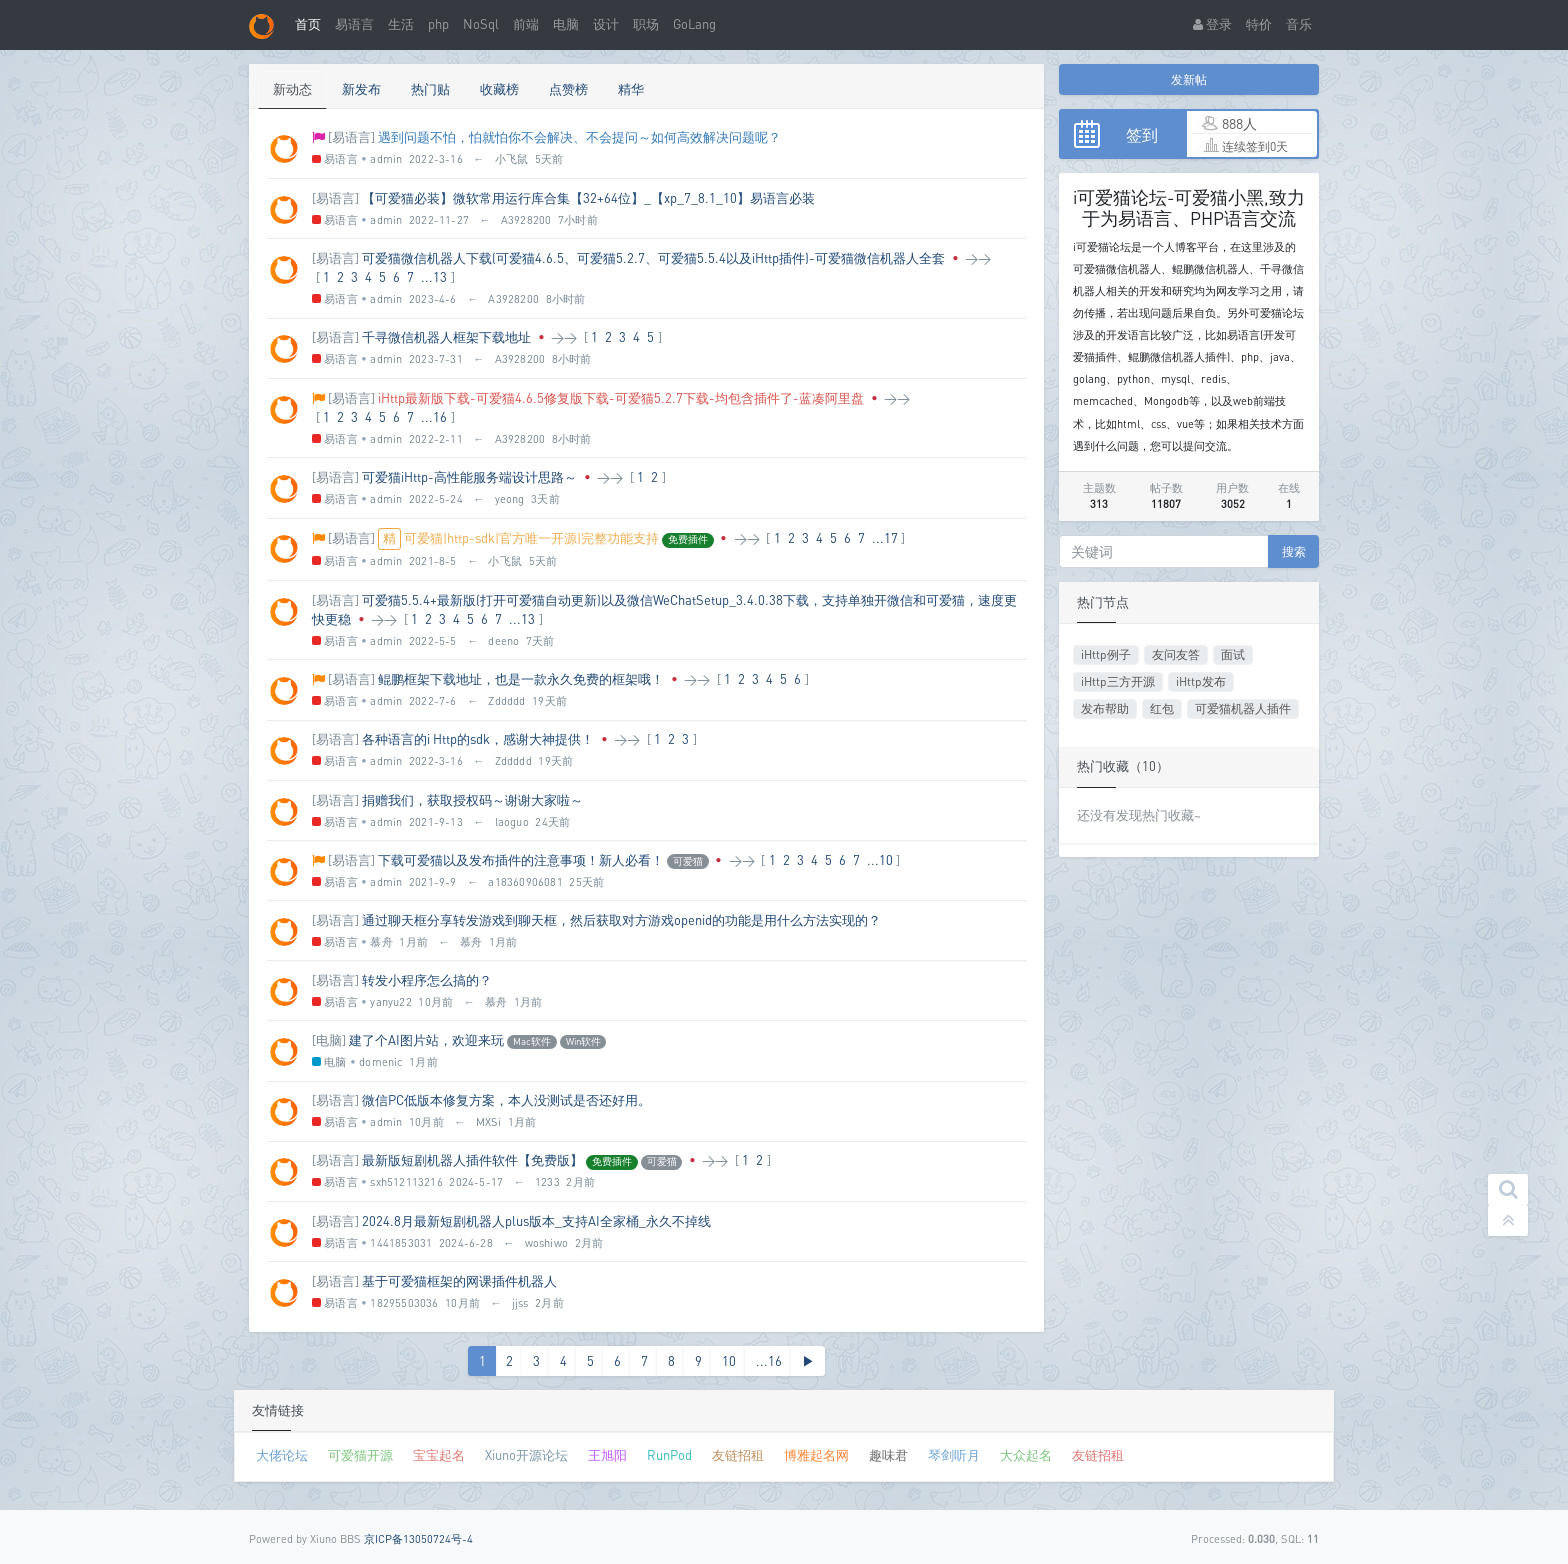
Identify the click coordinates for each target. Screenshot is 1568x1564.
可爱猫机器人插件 (1243, 708)
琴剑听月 (954, 1455)
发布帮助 (1105, 708)
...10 (880, 860)
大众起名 (1026, 1455)
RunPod (669, 1455)
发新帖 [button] (1189, 79)
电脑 (566, 24)
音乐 (1299, 24)
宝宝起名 (439, 1455)
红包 (1162, 708)
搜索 (1294, 551)
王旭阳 (607, 1455)
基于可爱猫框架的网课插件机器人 (459, 1281)
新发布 (361, 89)
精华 (631, 89)
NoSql (481, 24)
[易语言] (351, 137)
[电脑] (329, 1040)
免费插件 (688, 539)
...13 (434, 277)
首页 (308, 24)
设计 (606, 24)
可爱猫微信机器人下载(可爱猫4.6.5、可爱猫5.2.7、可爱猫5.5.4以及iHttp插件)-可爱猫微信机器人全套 (653, 258)
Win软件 (583, 1041)
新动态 (292, 89)
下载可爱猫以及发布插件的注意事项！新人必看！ (521, 860)
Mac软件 (532, 1041)
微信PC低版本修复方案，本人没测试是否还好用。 (506, 1100)
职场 (646, 24)
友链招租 (738, 1455)
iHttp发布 (1201, 681)
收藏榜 (499, 89)
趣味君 (888, 1455)
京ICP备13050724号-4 (418, 1538)
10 (729, 1361)
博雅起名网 (816, 1455)
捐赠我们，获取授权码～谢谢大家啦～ (472, 800)
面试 (1233, 654)
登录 (1212, 24)
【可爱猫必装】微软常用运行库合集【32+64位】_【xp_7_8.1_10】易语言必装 (588, 198)
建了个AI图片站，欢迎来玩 (426, 1040)
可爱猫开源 (360, 1455)
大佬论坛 (282, 1455)
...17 (885, 538)
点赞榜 (568, 89)
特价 (1259, 24)
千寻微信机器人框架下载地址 (446, 337)
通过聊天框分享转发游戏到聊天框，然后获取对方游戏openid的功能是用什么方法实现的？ (621, 920)
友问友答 (1176, 654)
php (438, 24)
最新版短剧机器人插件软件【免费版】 (472, 1160)
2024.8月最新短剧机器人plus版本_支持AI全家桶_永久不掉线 (536, 1221)
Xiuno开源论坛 (526, 1455)
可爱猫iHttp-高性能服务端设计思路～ (469, 477)
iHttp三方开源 (1118, 681)
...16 (434, 417)
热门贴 (430, 89)
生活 (401, 24)
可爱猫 (688, 861)
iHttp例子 (1106, 654)
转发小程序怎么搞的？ (427, 980)
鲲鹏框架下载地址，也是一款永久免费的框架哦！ (521, 679)
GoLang (694, 24)
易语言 (354, 24)
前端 (526, 24)
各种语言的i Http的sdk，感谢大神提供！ (478, 739)
